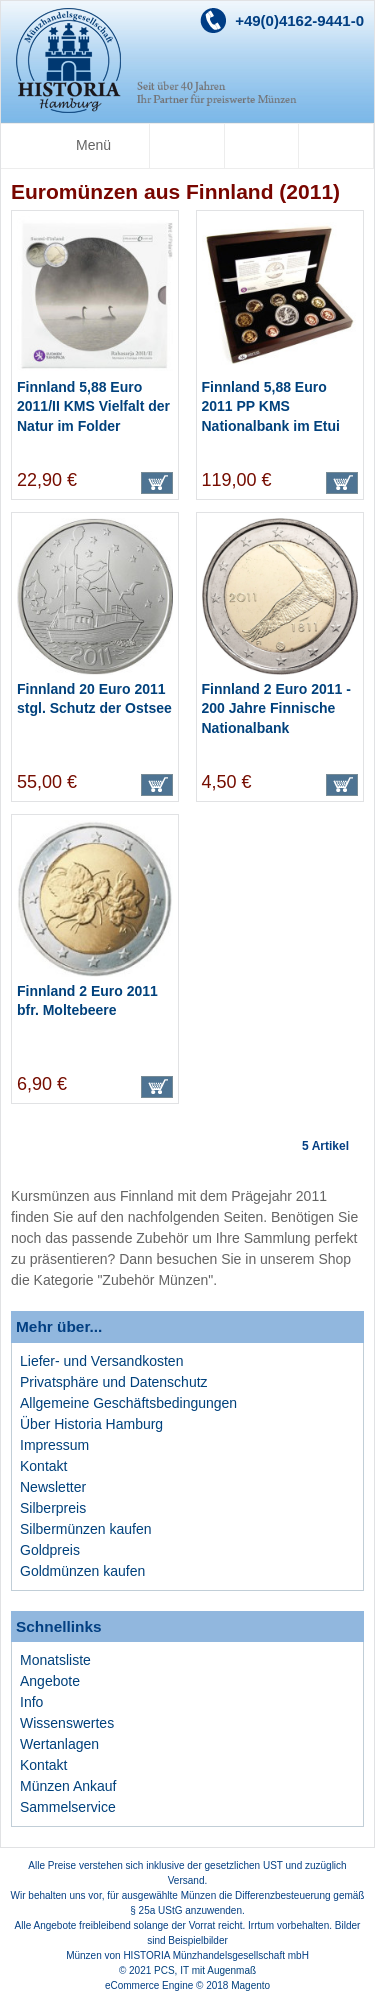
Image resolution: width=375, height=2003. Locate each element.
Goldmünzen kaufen (82, 1571)
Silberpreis (53, 1508)
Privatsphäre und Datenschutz (114, 1382)
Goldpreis (50, 1550)
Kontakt (43, 1466)
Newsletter (53, 1487)
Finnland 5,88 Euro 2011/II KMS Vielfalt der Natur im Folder (93, 406)
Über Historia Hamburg (91, 1424)
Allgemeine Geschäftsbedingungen (128, 1403)
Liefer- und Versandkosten (101, 1361)
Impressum (54, 1445)
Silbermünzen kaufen (86, 1529)
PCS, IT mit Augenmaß (205, 1970)
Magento (250, 1985)
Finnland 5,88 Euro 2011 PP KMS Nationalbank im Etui (271, 406)
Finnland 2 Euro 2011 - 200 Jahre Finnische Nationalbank (276, 708)
